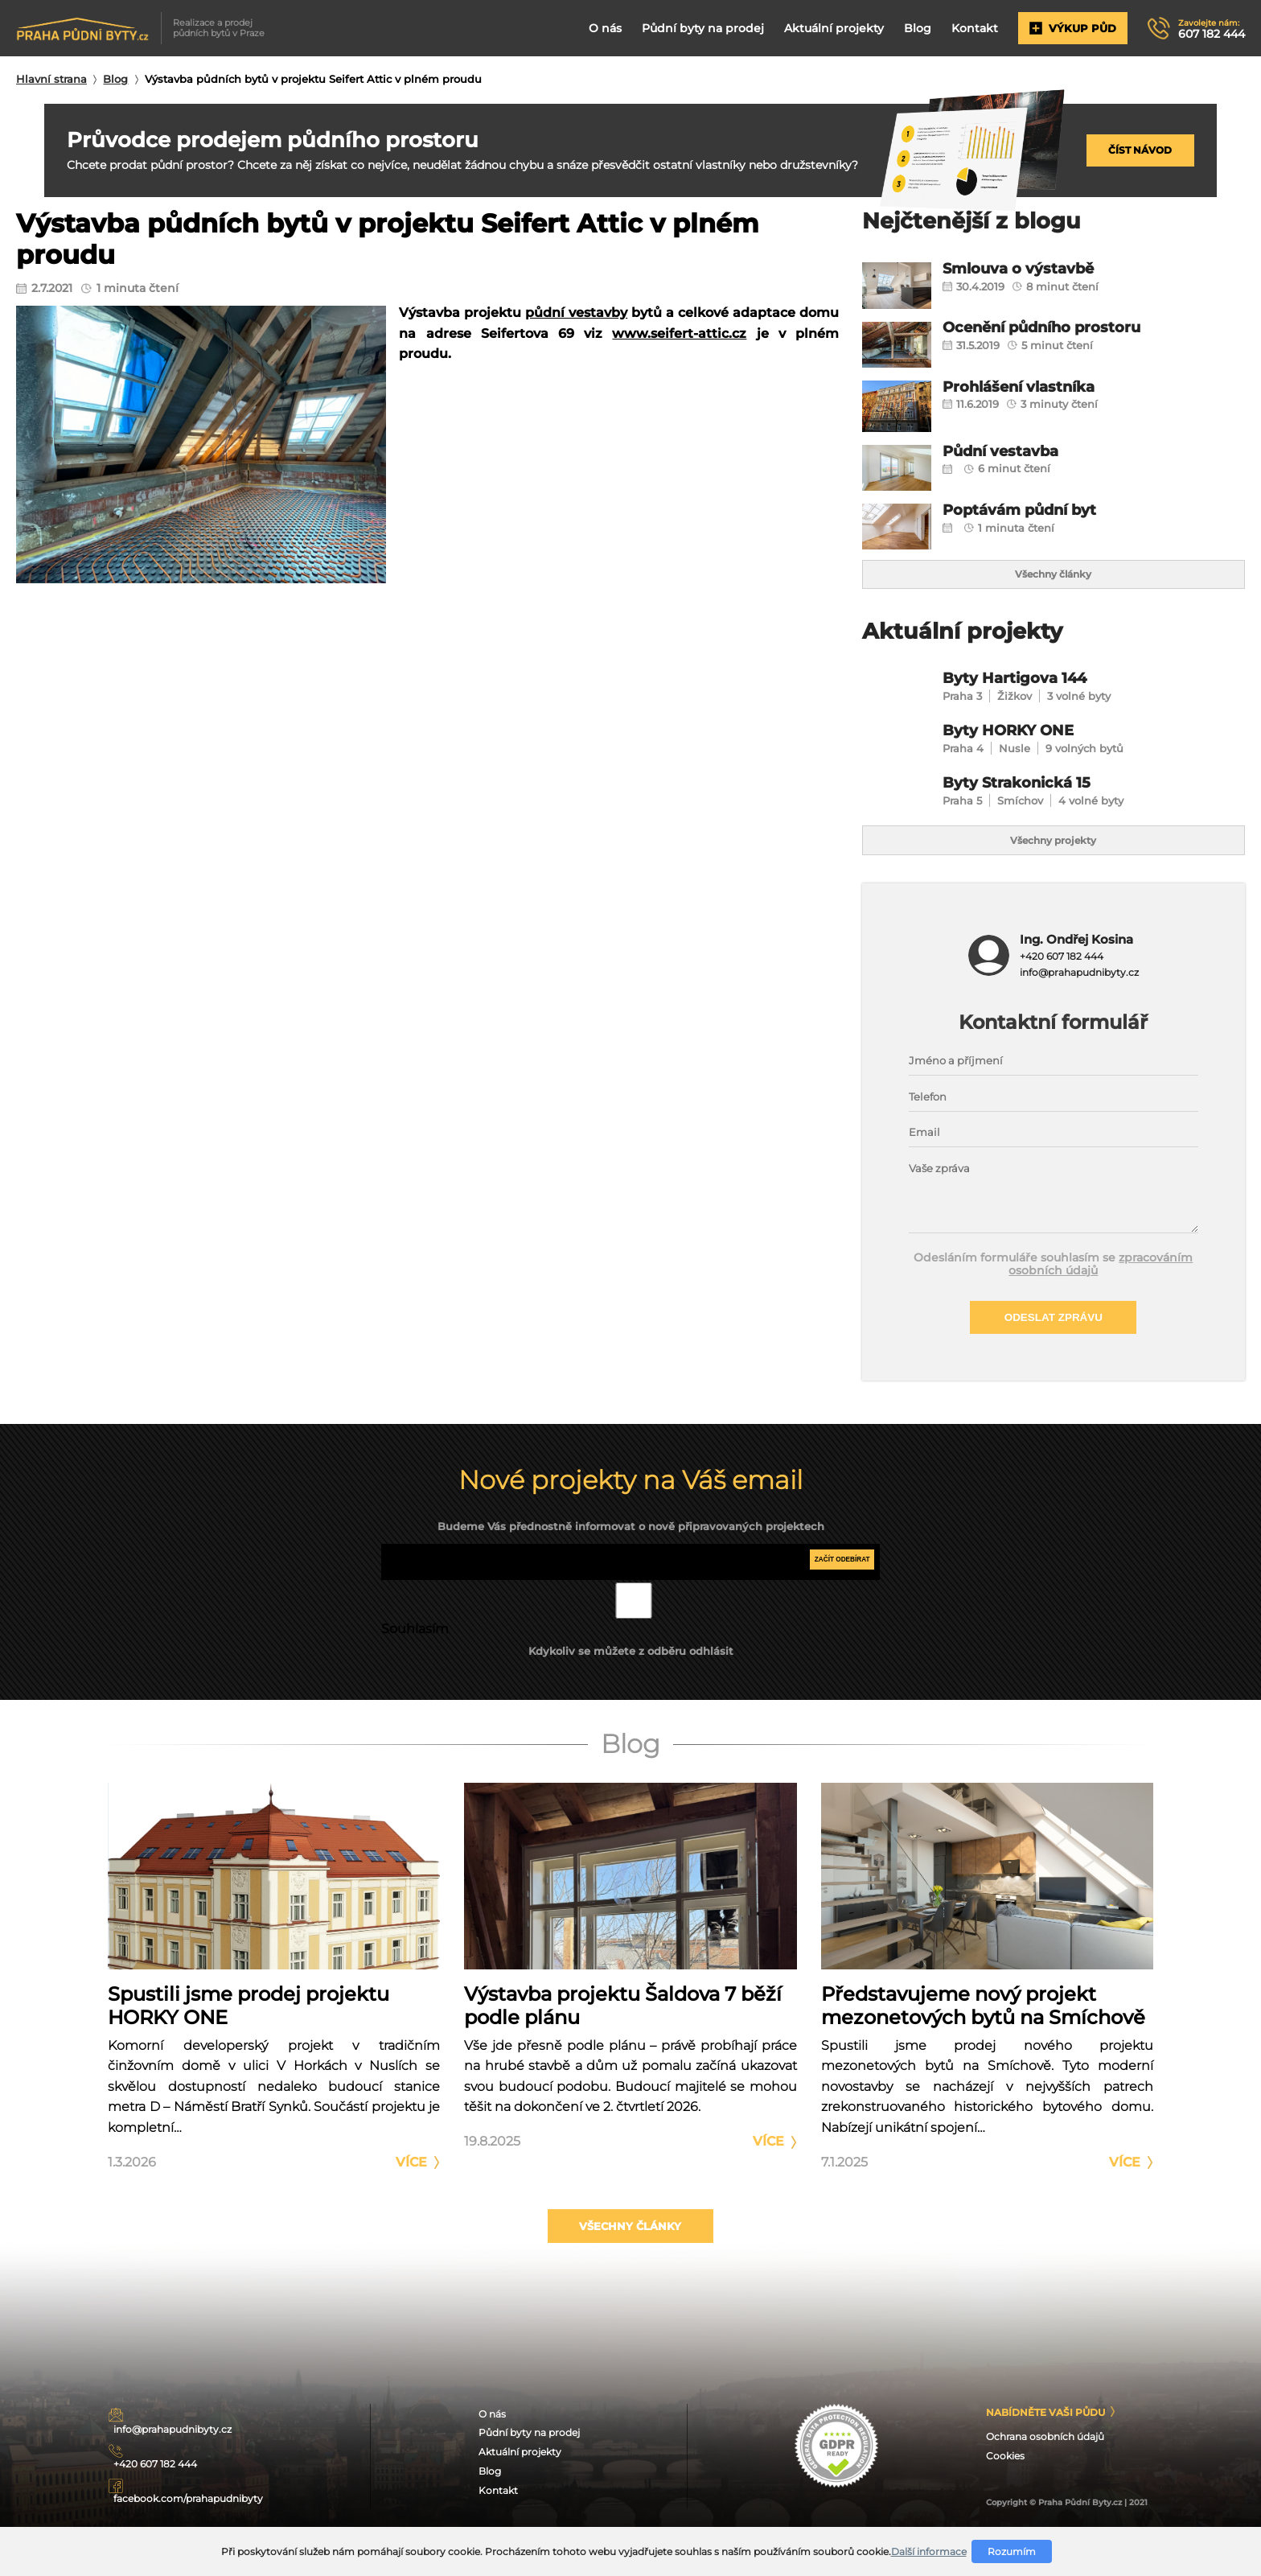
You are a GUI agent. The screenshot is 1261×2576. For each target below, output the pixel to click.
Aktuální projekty (826, 28)
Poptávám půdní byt (1033, 511)
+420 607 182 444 (1060, 980)
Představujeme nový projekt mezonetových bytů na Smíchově (983, 2036)
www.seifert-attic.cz (679, 333)
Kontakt (968, 28)
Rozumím (1012, 2551)
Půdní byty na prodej (692, 28)
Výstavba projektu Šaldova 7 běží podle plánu (623, 2036)
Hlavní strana (51, 79)
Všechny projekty (1053, 862)
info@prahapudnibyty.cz (1079, 997)
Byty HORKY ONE (1019, 742)
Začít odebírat (835, 1593)
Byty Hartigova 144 (1026, 687)
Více (411, 2193)
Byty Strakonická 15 (1029, 798)
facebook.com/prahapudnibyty (216, 2511)
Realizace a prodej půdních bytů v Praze (143, 28)
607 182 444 (1210, 28)
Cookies (1008, 2505)
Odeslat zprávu (1053, 1345)
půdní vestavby (576, 312)
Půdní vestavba (1011, 452)
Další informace (929, 2551)
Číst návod (1140, 150)
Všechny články (1053, 578)
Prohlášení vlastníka (1032, 388)
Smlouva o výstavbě (1031, 270)
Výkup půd (1068, 28)
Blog (910, 28)
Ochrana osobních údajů (1054, 2484)
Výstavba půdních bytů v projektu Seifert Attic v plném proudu (313, 79)
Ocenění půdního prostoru (1060, 329)
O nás (593, 28)
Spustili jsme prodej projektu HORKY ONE (248, 2036)
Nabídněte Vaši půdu (1054, 2457)
